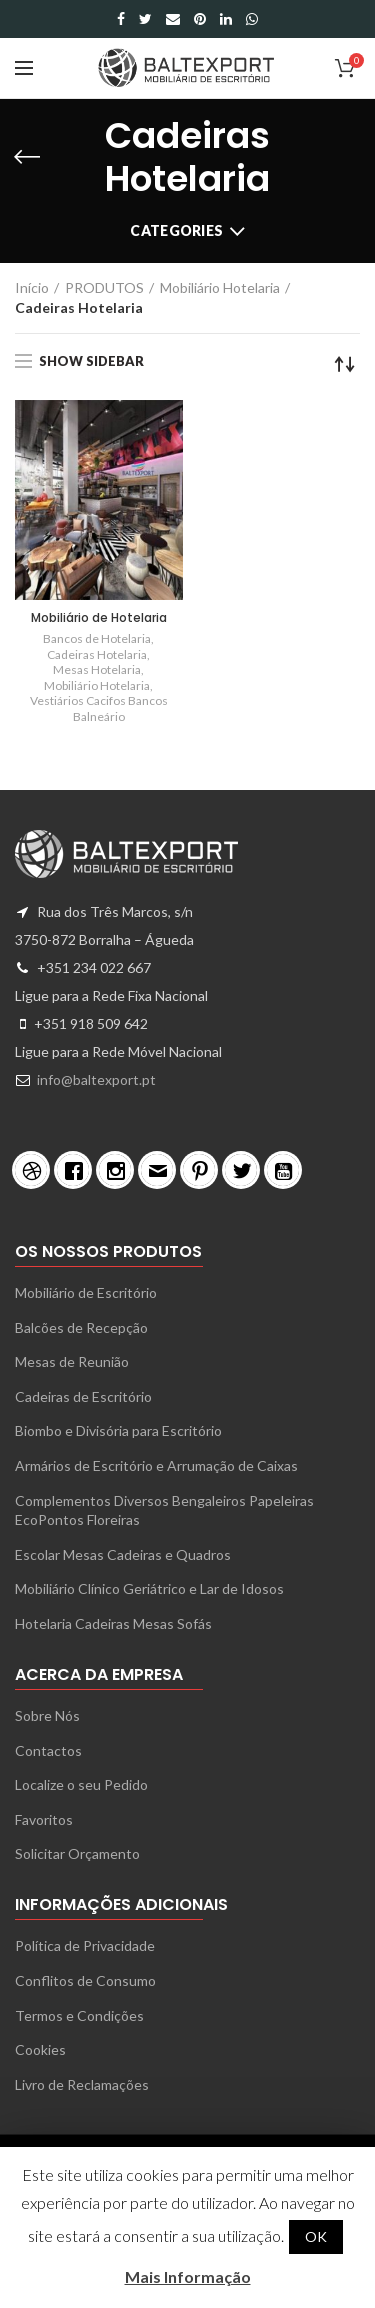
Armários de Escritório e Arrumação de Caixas (156, 1465)
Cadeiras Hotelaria (97, 654)
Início (32, 287)
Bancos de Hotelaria (97, 638)
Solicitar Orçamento (77, 1853)
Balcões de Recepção (81, 1327)
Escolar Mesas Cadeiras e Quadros (123, 1554)
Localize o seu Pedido (81, 1784)
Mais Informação (188, 2276)
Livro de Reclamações (82, 2084)
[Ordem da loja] (345, 364)
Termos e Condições (79, 2015)
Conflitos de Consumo (85, 1980)
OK (316, 2236)
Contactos (48, 1750)
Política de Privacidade (85, 1945)
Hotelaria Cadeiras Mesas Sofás (113, 1623)
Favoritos (44, 1819)
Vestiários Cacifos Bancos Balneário (99, 708)
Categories (176, 230)
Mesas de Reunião (72, 1361)
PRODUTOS (104, 287)
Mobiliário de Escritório (86, 1292)
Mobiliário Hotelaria (220, 287)
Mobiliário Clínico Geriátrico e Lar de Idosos (149, 1588)
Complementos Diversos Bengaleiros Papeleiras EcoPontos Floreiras (164, 1510)
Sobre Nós (47, 1715)
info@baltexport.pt (96, 1079)
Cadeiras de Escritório (83, 1396)
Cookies (40, 2049)
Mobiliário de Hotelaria (99, 618)
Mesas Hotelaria (97, 669)
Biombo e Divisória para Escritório (118, 1430)
